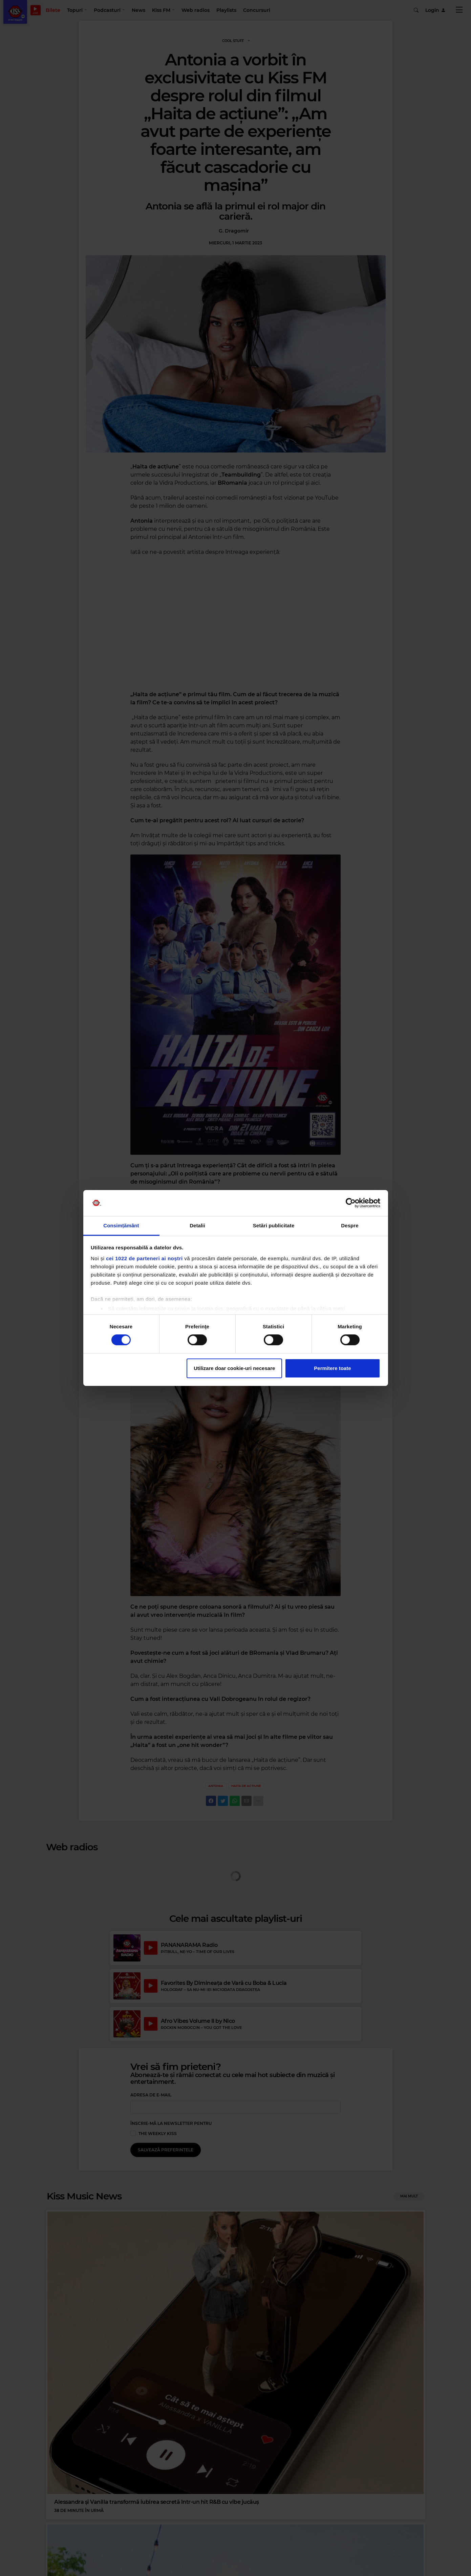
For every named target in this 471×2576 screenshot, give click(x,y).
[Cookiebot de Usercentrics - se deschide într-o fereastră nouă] (350, 1203)
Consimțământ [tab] (121, 1225)
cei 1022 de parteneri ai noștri (144, 1258)
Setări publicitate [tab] (274, 1225)
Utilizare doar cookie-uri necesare (234, 1368)
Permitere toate (332, 1368)
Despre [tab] (349, 1225)
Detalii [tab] (197, 1225)
